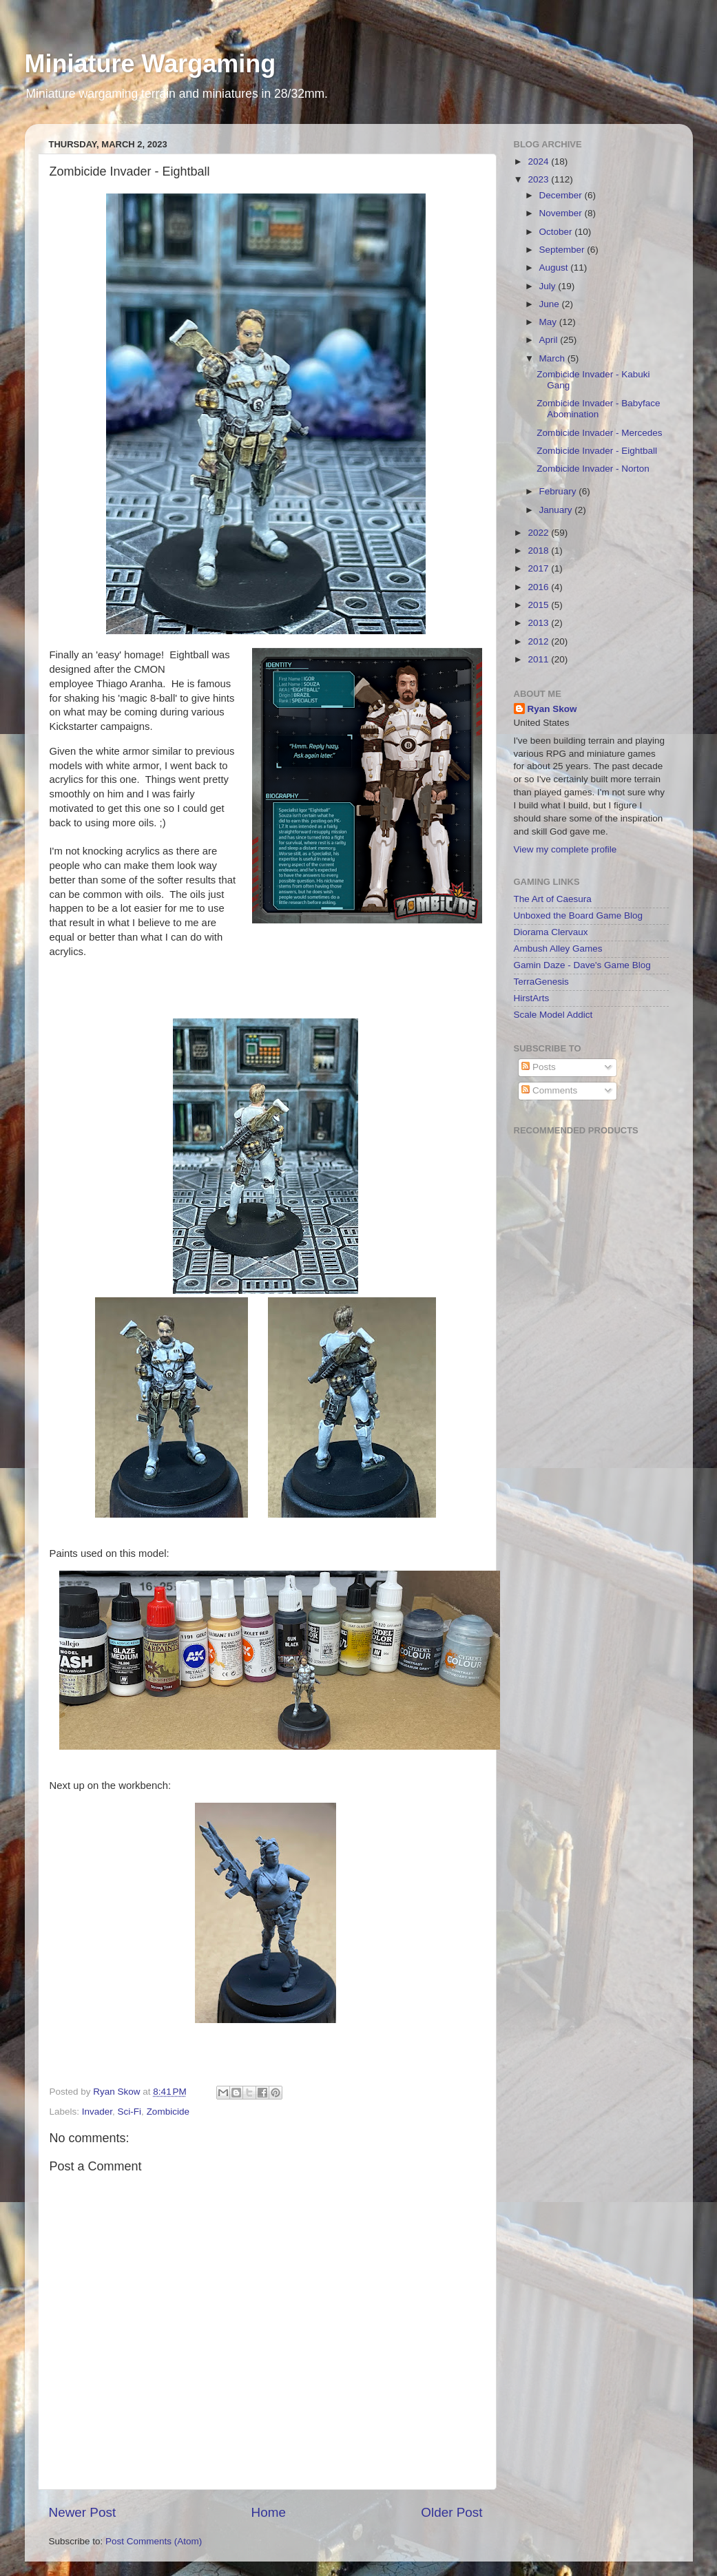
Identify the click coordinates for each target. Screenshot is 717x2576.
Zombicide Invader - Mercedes (599, 433)
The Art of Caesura (553, 899)
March (553, 358)
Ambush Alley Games (558, 948)
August (555, 267)
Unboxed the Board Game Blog (578, 915)
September (563, 249)
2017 (539, 568)
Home (268, 2512)
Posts (538, 1067)
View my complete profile (565, 849)
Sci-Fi (130, 2111)
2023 (539, 179)
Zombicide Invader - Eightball (597, 451)
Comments (549, 1090)
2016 (539, 587)
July (549, 286)
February (559, 491)
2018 (539, 550)
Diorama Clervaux (551, 932)
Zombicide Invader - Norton (593, 468)
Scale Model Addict (553, 1014)
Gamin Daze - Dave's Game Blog (582, 965)
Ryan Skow (552, 709)
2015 (539, 605)
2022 (539, 532)
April (550, 340)
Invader (97, 2111)
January (557, 510)
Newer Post (82, 2512)
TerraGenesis (541, 981)
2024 (539, 161)
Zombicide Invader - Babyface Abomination (598, 408)
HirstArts (532, 998)
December (562, 195)
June (550, 304)
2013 (539, 623)
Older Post (451, 2512)
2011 (539, 659)
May (549, 322)
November (562, 213)
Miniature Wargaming (150, 64)
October (557, 232)
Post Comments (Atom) (153, 2541)
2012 (539, 641)
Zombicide (168, 2111)
